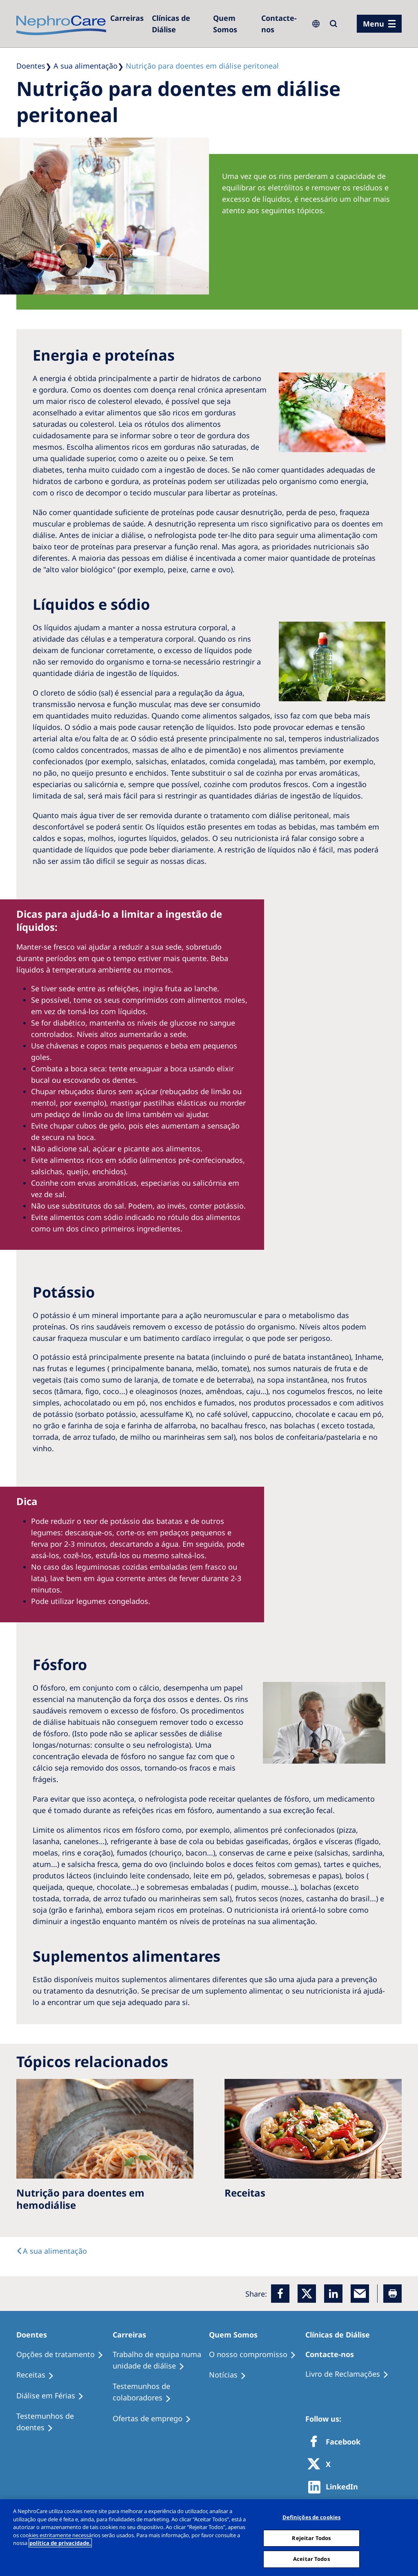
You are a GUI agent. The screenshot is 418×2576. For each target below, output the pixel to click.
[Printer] (392, 2293)
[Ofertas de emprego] (155, 2419)
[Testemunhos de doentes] (64, 2422)
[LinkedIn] (333, 2293)
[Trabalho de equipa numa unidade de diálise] (161, 2360)
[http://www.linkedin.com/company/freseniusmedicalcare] (335, 2487)
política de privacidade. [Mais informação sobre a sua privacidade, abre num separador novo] (60, 2543)
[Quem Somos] (233, 23)
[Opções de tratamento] (63, 2355)
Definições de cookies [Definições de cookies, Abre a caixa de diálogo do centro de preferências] (311, 2517)
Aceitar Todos (311, 2559)
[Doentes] (35, 2334)
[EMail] (360, 2293)
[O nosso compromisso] (256, 2355)
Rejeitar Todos (311, 2538)
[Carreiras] (127, 18)
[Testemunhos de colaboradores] (161, 2392)
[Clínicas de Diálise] (178, 23)
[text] (51, 2251)
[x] (307, 2293)
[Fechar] (405, 2537)
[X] (321, 2464)
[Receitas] (38, 2375)
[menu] (379, 24)
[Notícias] (231, 2375)
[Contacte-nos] (281, 23)
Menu (373, 24)
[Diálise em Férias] (53, 2396)
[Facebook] (280, 2293)
